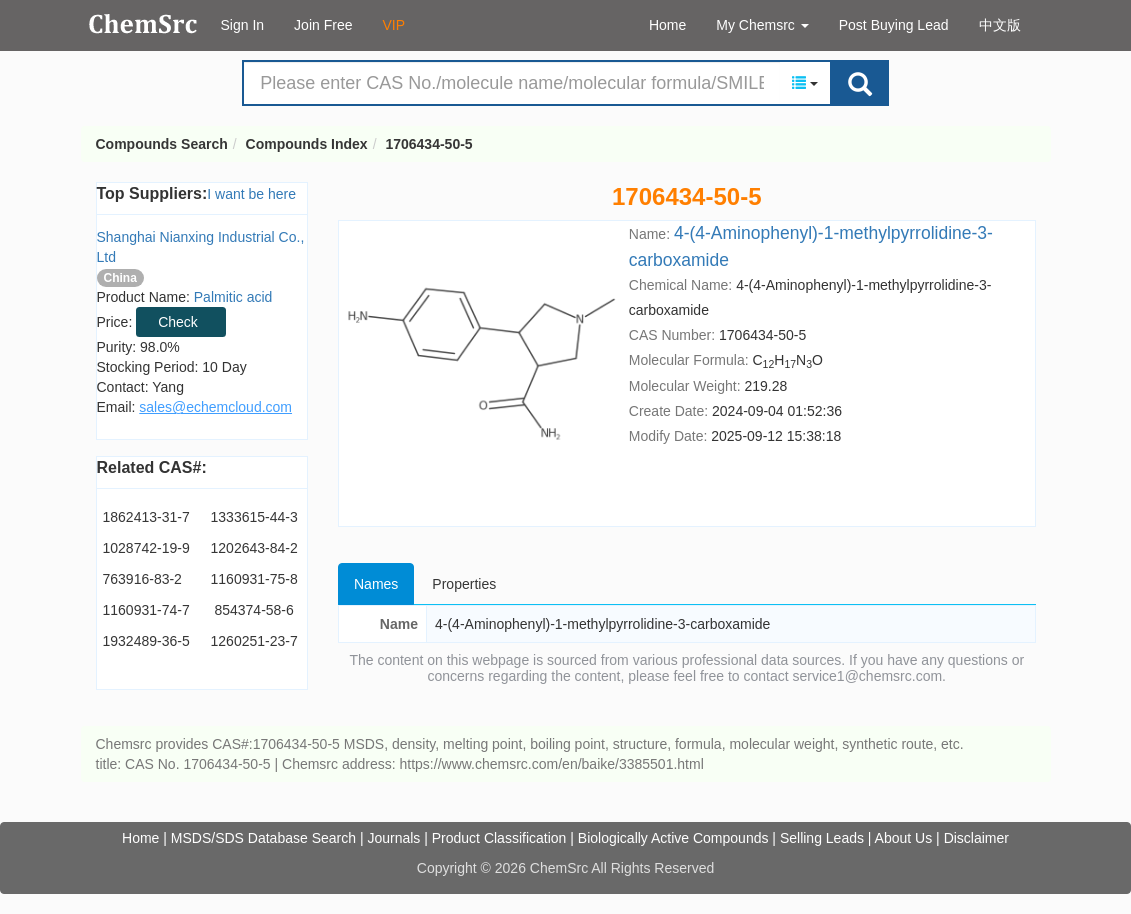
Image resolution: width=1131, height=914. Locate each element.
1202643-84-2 (254, 548)
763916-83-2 (142, 579)
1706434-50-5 (428, 144)
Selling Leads (822, 838)
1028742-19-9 (146, 548)
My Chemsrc (762, 25)
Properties (464, 584)
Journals (393, 838)
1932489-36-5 (146, 641)
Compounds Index (307, 144)
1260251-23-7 (254, 641)
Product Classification (499, 838)
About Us (904, 838)
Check (178, 322)
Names (376, 584)
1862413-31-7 (146, 517)
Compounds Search (143, 24)
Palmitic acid (233, 297)
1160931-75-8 (254, 579)
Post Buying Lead (894, 25)
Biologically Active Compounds (673, 838)
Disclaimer (976, 838)
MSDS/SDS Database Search (263, 838)
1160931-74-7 (146, 610)
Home (667, 25)
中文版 (1000, 25)
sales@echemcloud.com (215, 407)
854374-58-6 (253, 610)
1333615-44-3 (254, 517)
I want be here (251, 194)
